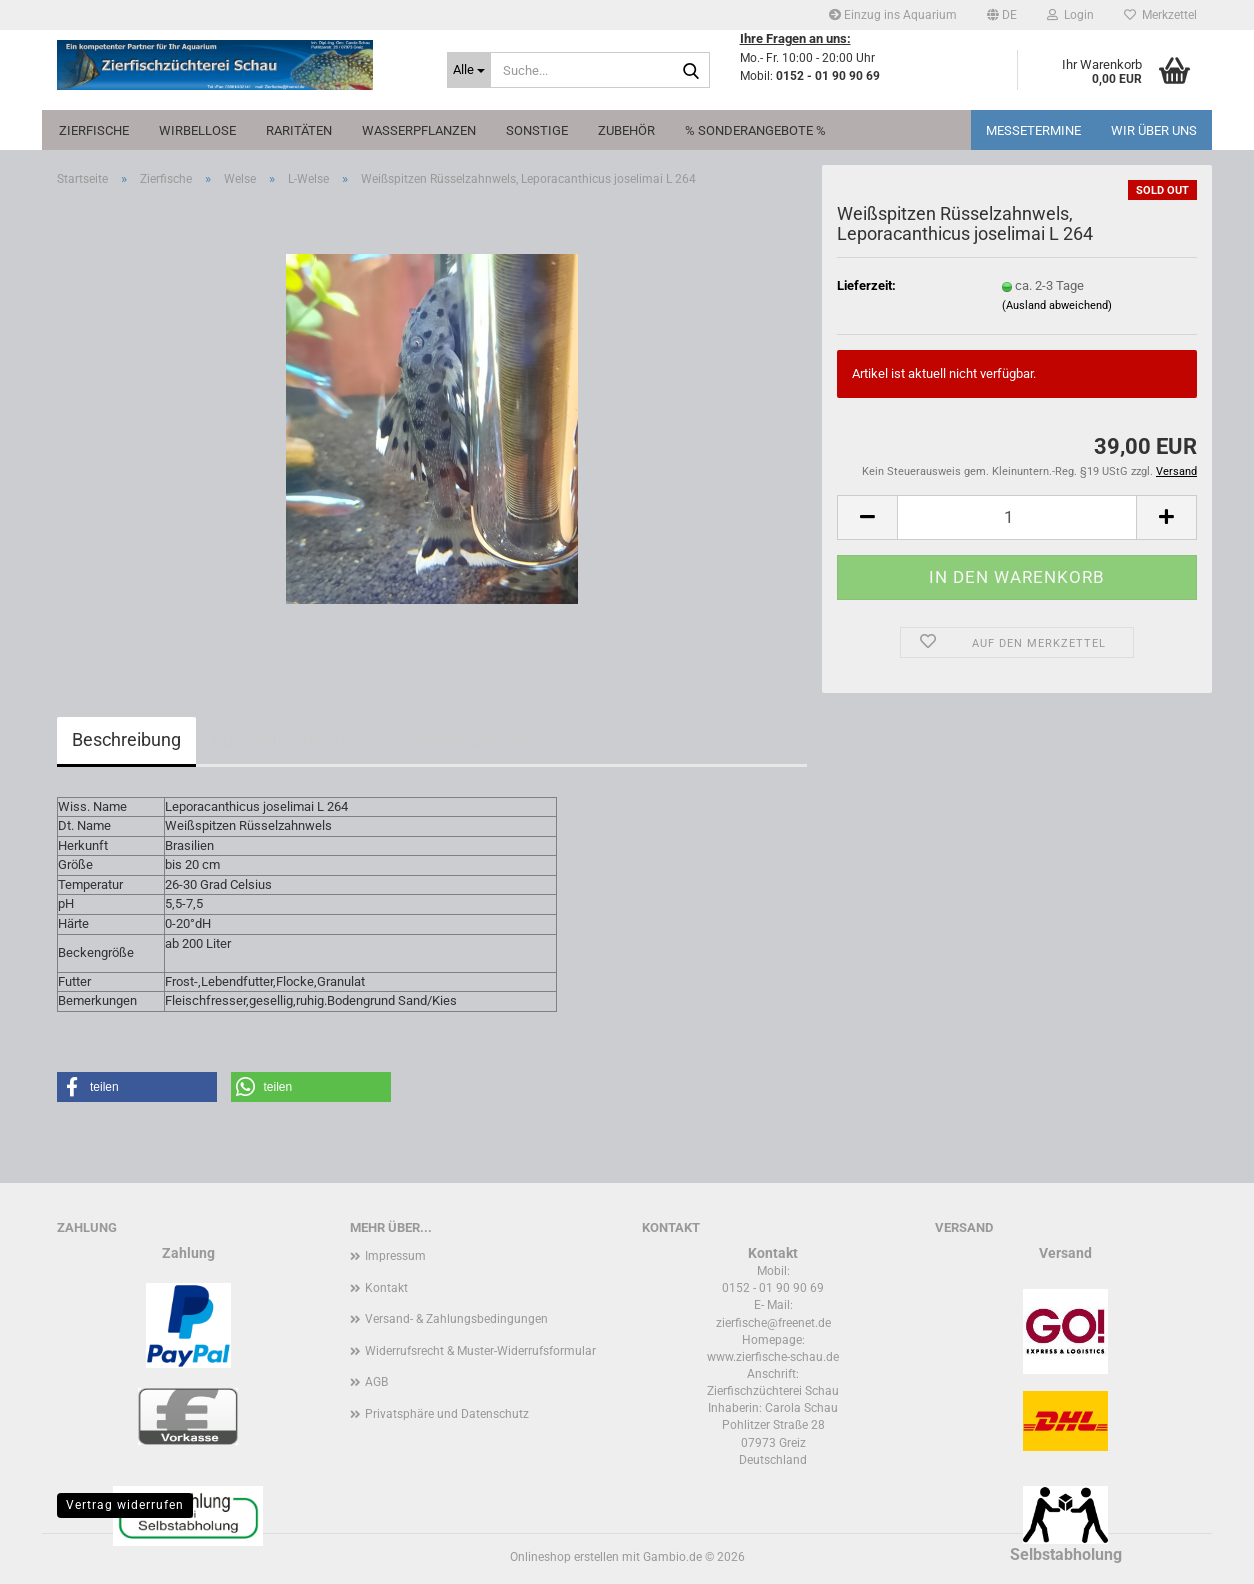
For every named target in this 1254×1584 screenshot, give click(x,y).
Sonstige (537, 130)
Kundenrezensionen (474, 739)
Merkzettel (1160, 15)
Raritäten (299, 130)
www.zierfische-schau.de (773, 1357)
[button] (1002, 15)
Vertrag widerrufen (125, 1505)
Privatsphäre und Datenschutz (447, 1414)
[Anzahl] (1017, 517)
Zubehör (626, 130)
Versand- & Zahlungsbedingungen (456, 1319)
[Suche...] (469, 70)
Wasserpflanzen (419, 130)
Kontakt (386, 1288)
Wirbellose (197, 130)
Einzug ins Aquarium (893, 15)
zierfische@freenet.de (773, 1323)
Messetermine (1033, 130)
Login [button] (1070, 15)
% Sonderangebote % (755, 130)
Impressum (395, 1256)
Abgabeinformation (288, 739)
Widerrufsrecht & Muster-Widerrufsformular (480, 1351)
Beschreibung (126, 739)
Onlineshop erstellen (564, 1557)
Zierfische (94, 130)
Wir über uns (1154, 130)
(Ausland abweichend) (1057, 305)
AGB (376, 1382)
